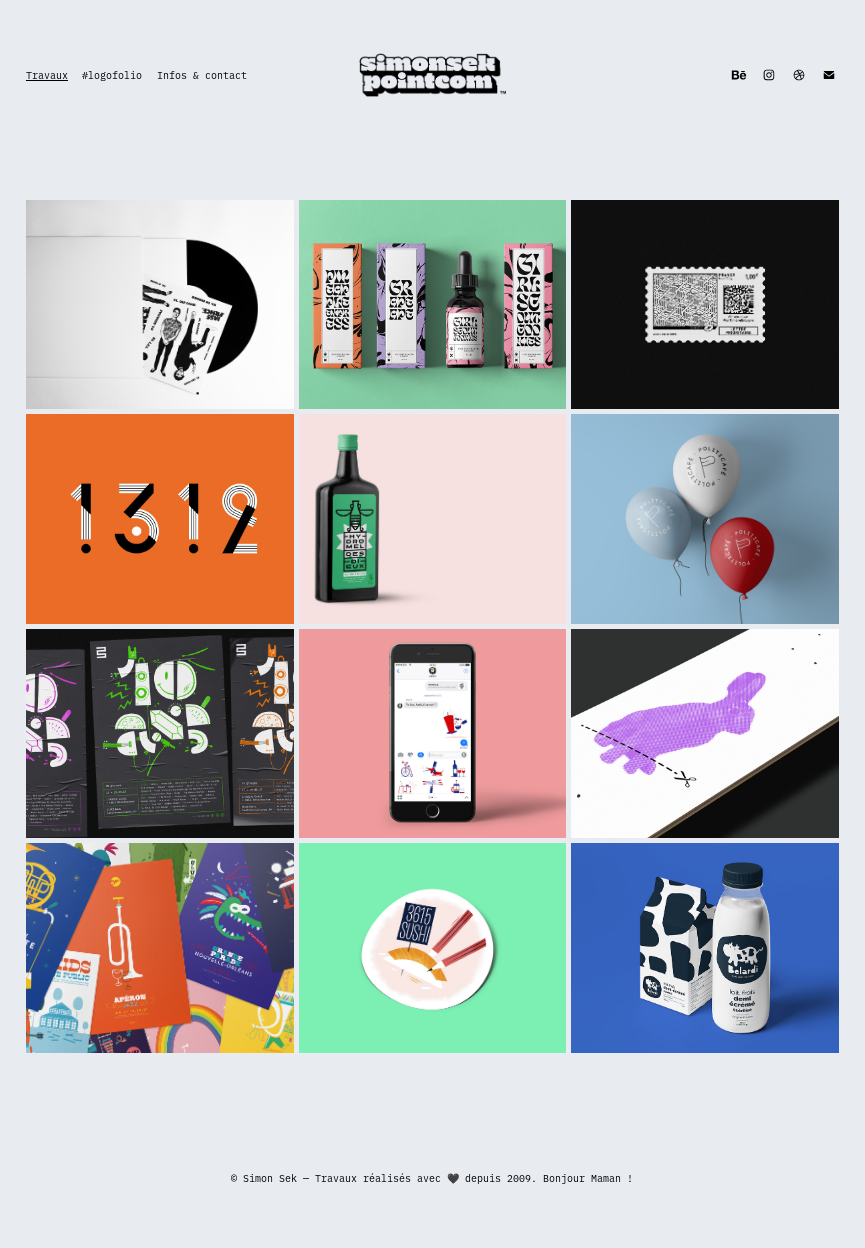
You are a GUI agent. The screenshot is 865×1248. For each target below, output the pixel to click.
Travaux (47, 75)
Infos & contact (202, 75)
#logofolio (112, 75)
